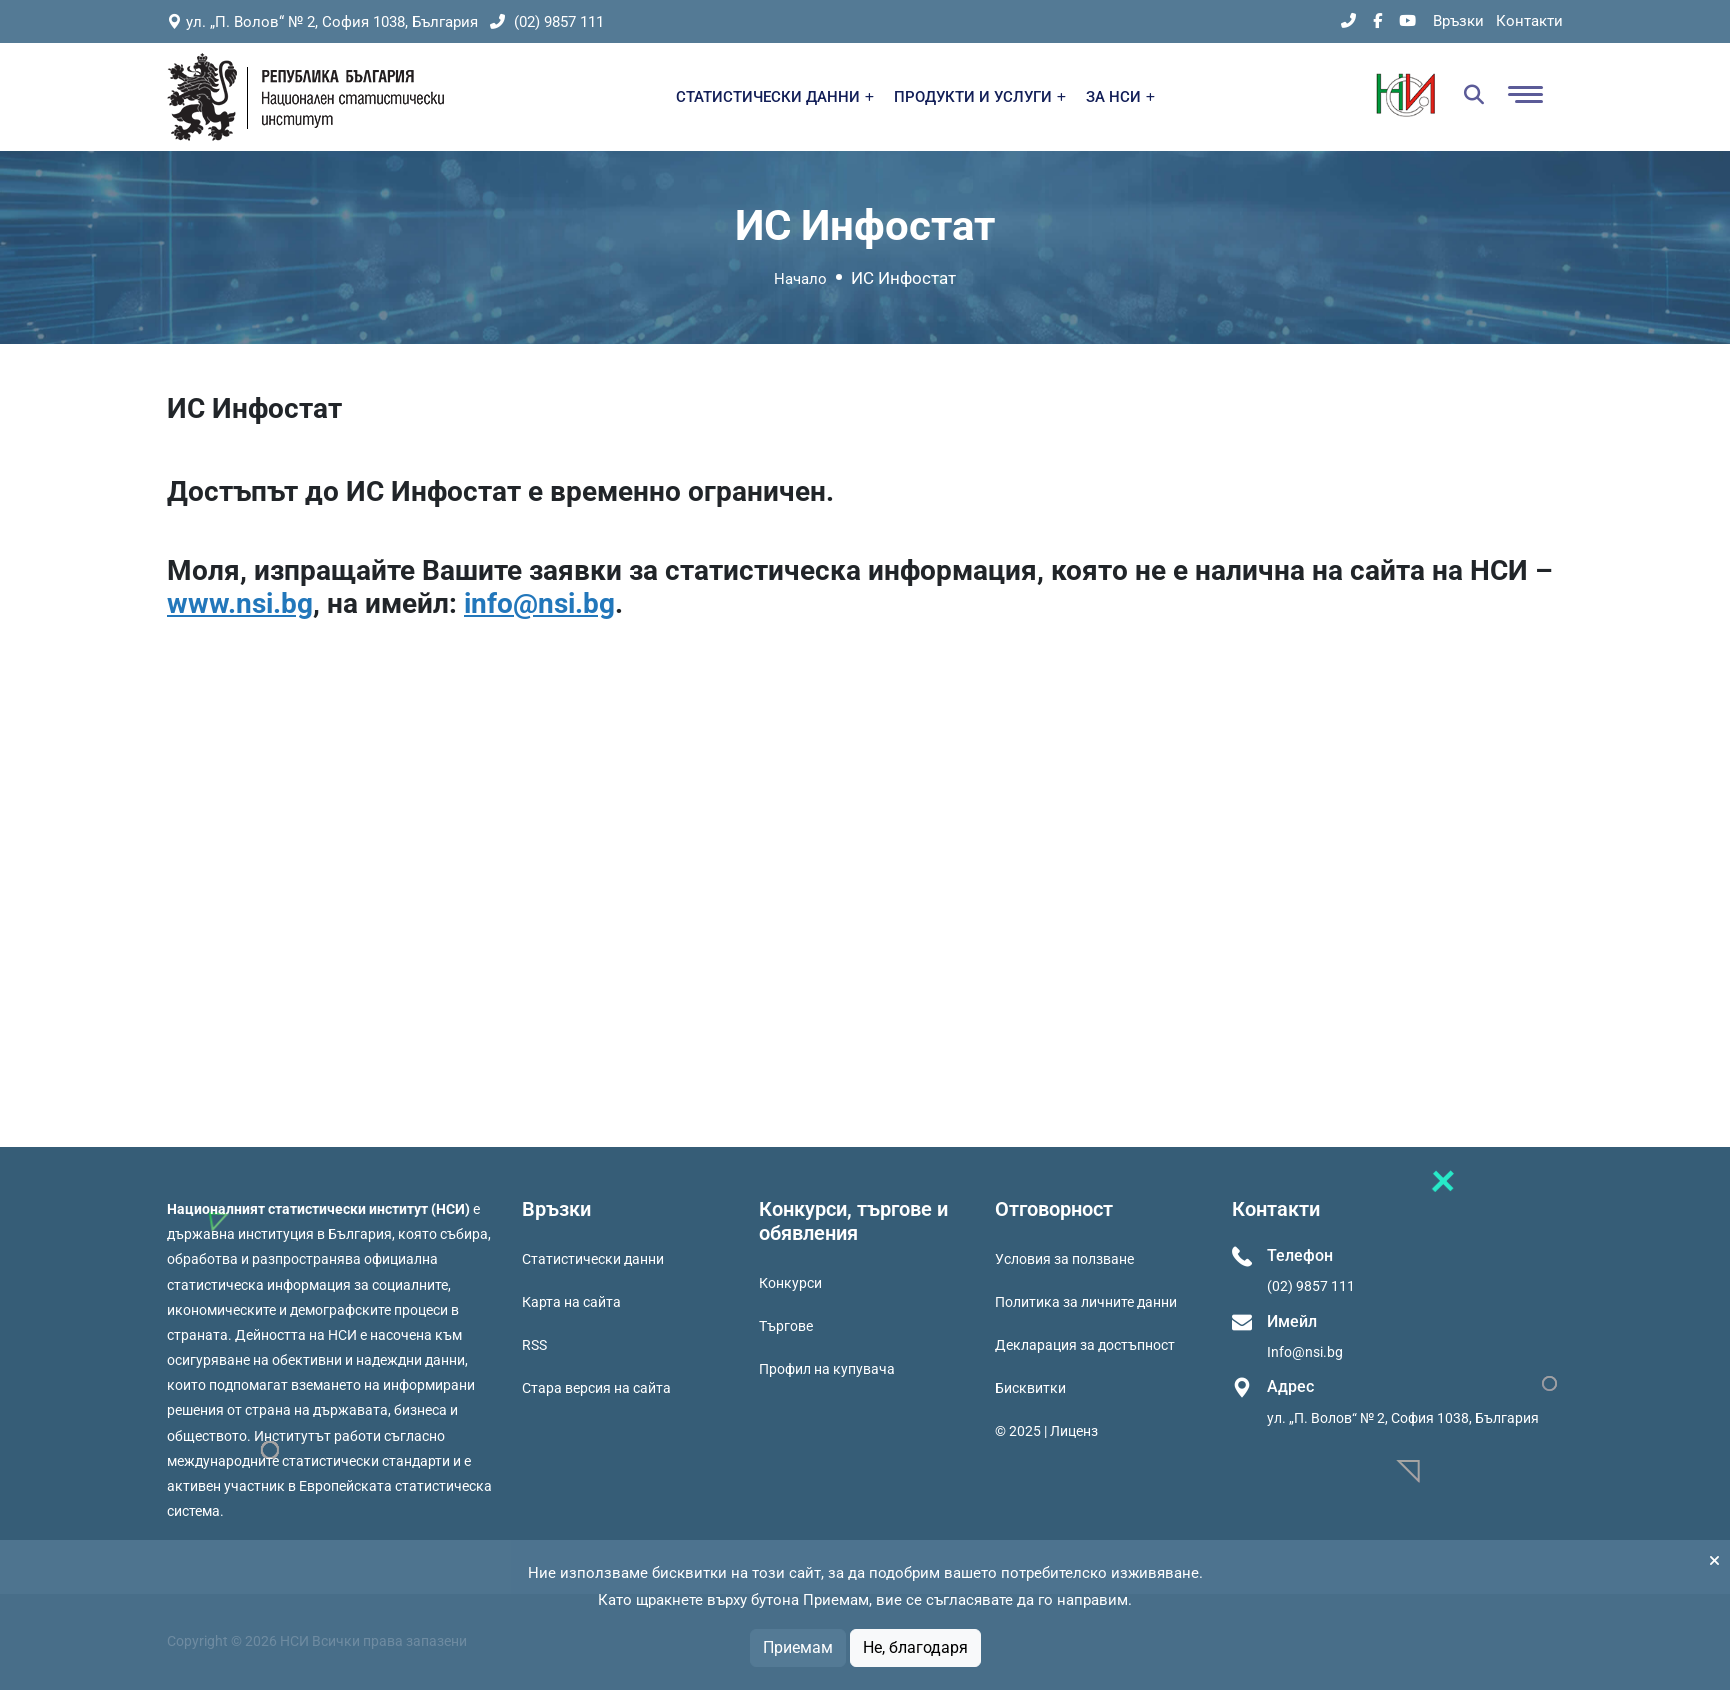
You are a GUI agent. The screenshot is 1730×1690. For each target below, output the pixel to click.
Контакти (1529, 21)
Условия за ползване (1064, 1259)
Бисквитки (1030, 1388)
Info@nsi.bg (1305, 1352)
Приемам (798, 1647)
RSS (534, 1345)
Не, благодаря (915, 1647)
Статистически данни (593, 1259)
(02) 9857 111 (547, 22)
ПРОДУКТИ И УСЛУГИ (980, 97)
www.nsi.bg (240, 603)
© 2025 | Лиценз (1046, 1431)
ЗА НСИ (1120, 97)
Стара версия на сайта (596, 1388)
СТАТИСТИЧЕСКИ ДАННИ (775, 97)
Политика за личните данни (1086, 1302)
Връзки (1458, 21)
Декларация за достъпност (1085, 1345)
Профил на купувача (827, 1369)
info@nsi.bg (539, 603)
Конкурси (790, 1283)
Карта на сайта (571, 1302)
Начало (800, 279)
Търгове (786, 1326)
